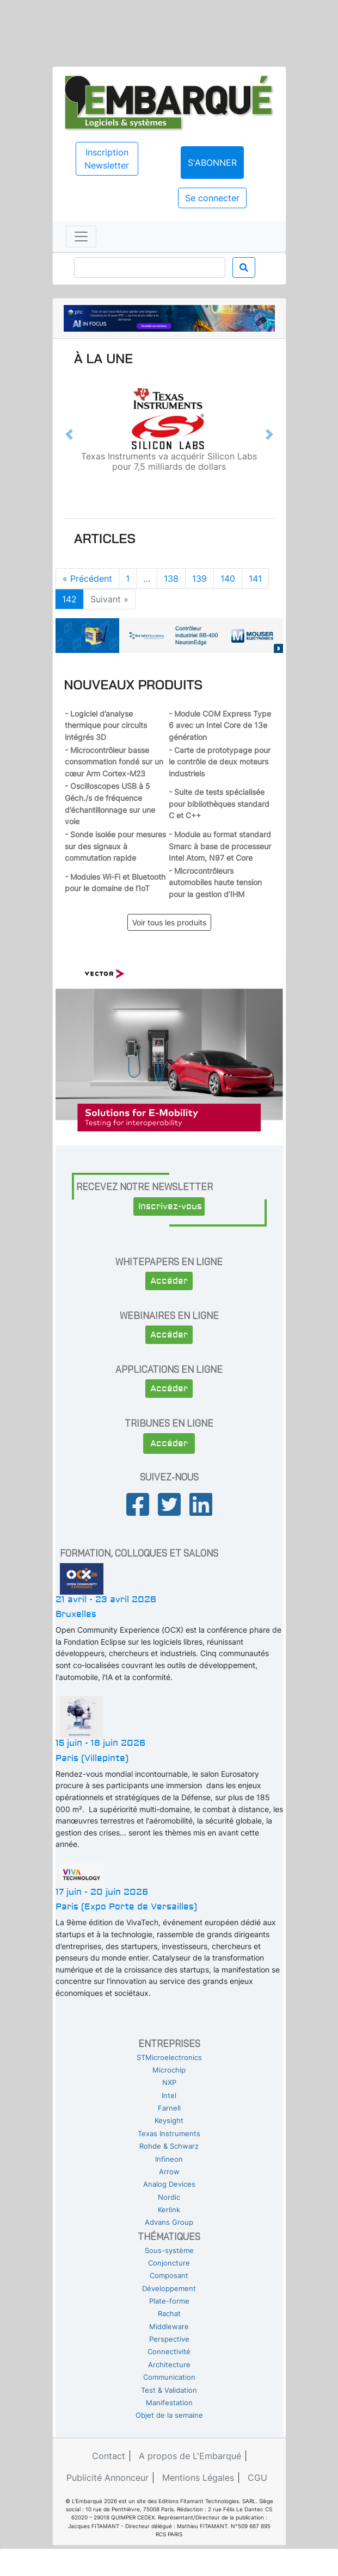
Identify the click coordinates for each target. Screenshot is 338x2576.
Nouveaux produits (133, 684)
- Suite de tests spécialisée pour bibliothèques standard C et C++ (219, 803)
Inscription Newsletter (106, 159)
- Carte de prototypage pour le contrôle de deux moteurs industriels (220, 761)
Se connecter (212, 197)
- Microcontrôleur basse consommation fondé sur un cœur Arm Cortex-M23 (114, 761)
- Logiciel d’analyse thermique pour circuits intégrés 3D (106, 725)
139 (199, 578)
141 (255, 578)
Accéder (169, 1280)
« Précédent (87, 578)
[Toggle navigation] (81, 236)
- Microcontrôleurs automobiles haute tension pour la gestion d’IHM (215, 882)
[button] (69, 434)
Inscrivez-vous (170, 1206)
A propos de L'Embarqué (190, 2455)
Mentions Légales (198, 2477)
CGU (257, 2477)
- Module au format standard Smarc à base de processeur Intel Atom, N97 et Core (220, 846)
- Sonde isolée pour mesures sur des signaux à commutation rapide (115, 846)
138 (171, 578)
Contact (108, 2455)
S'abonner (212, 162)
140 (227, 578)
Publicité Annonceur (107, 2477)
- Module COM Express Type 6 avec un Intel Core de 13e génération (220, 725)
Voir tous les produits (169, 922)
